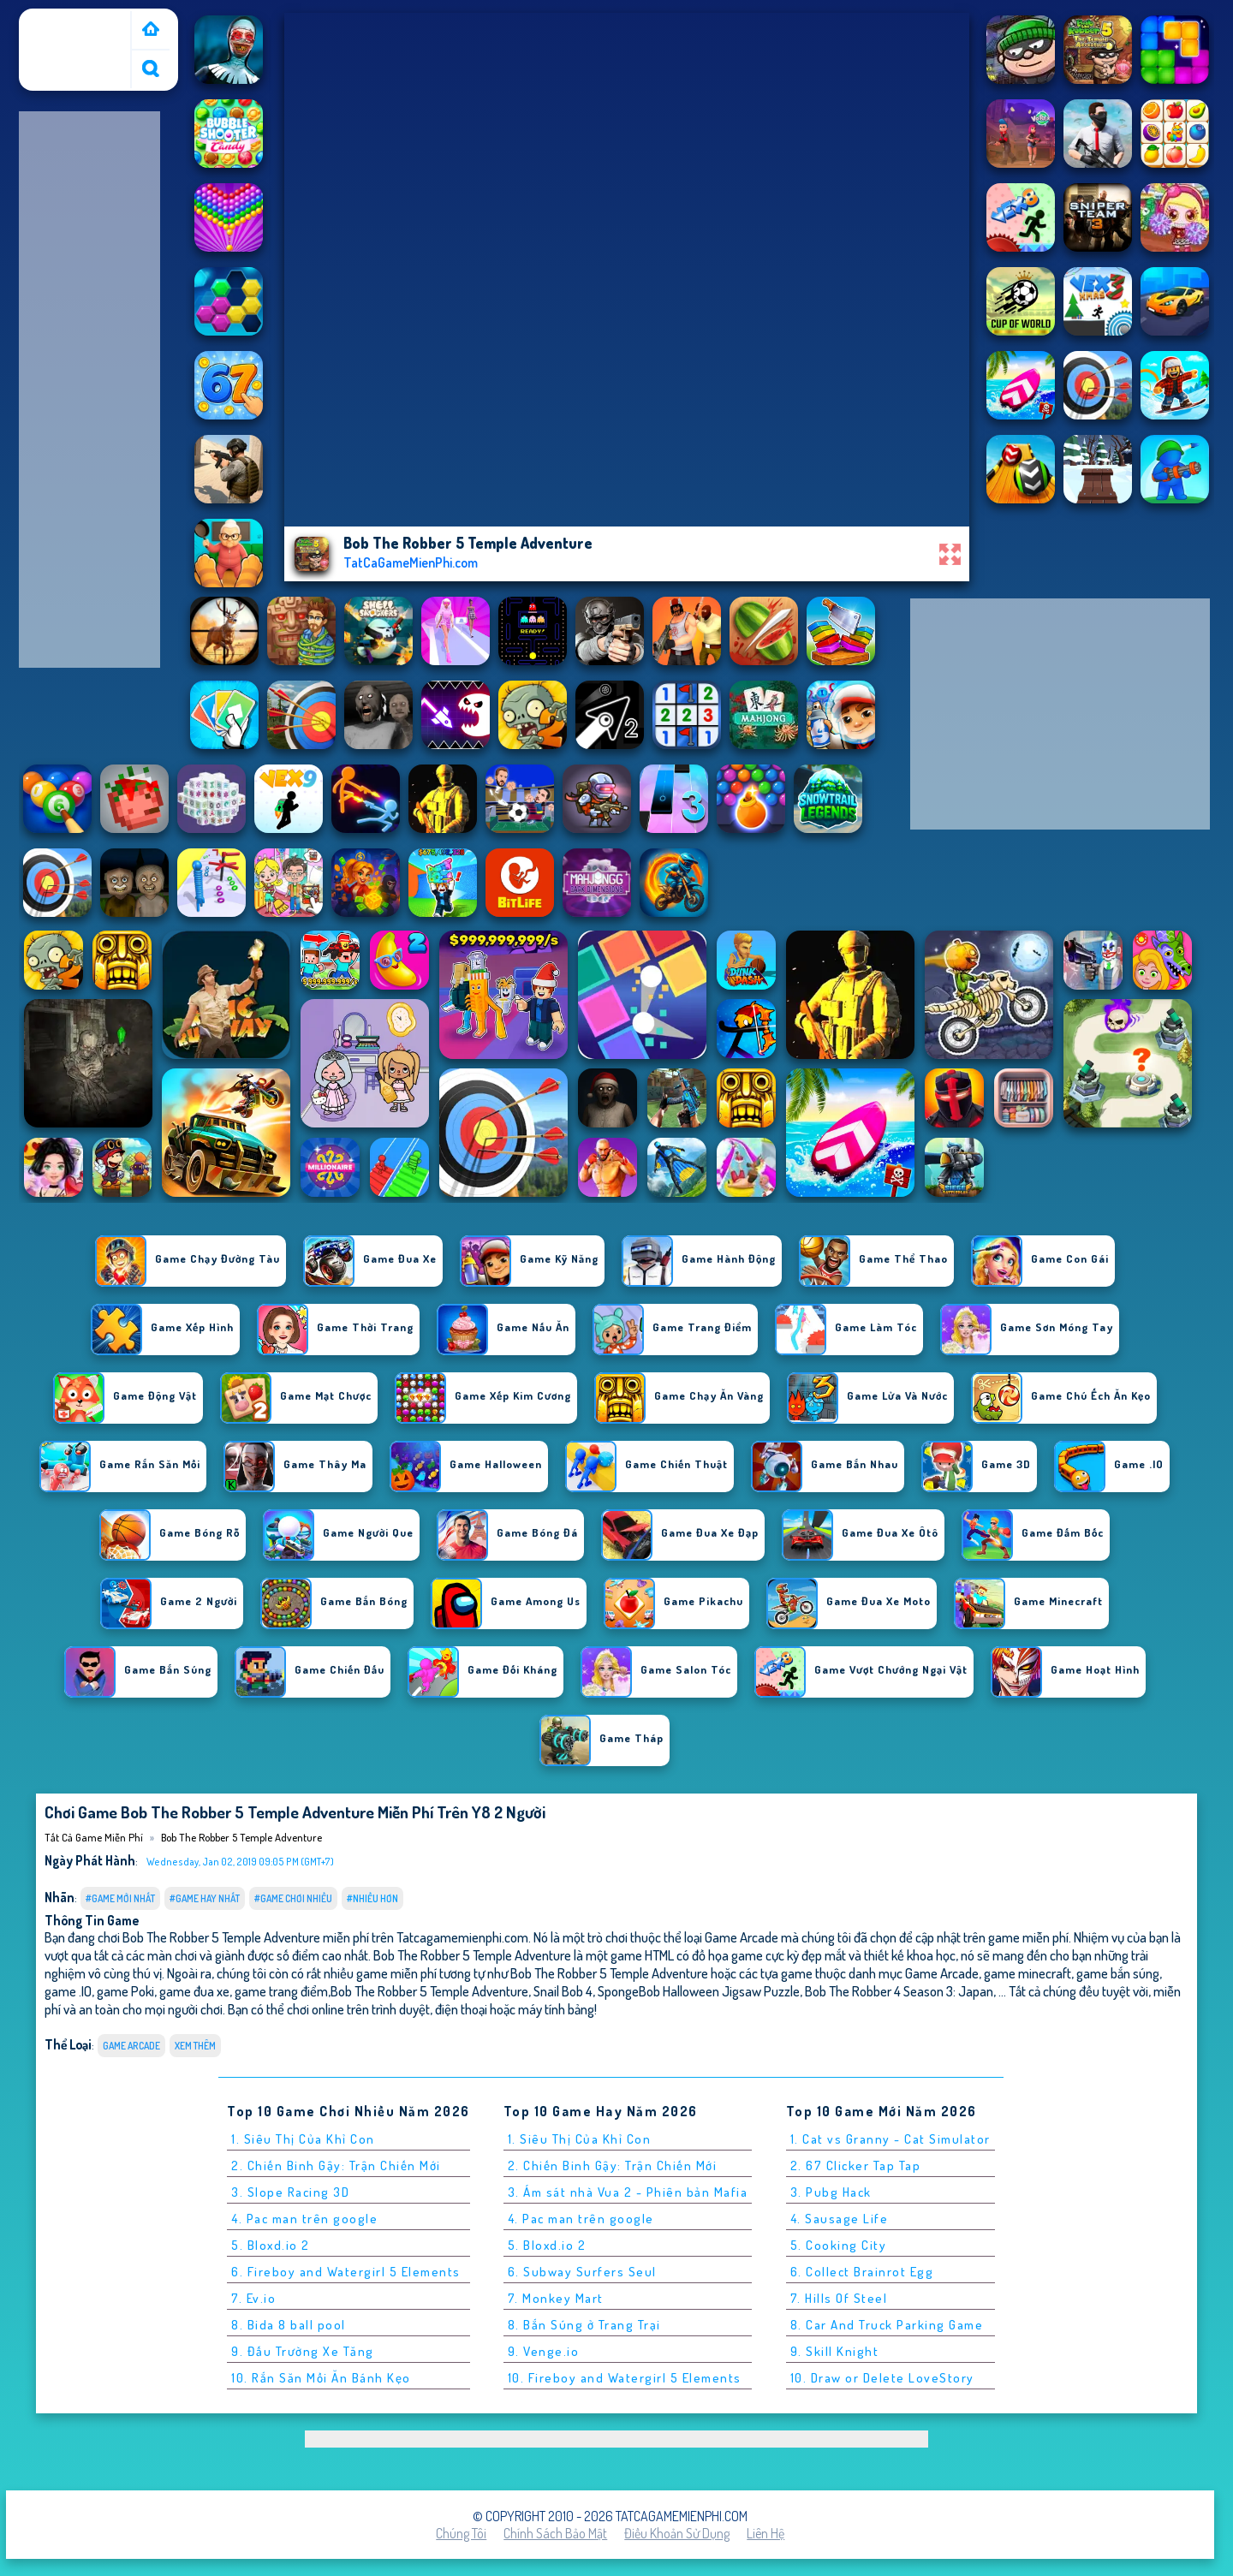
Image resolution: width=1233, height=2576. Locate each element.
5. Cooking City (838, 2245)
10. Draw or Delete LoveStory (882, 2378)
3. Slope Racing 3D (290, 2192)
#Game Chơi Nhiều (293, 1898)
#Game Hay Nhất (205, 1898)
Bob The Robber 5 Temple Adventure (241, 1837)
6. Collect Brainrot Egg (862, 2272)
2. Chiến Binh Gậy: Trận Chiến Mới (336, 2165)
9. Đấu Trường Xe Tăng (302, 2351)
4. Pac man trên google (304, 2218)
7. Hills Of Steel (839, 2298)
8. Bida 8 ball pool (288, 2325)
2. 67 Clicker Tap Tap (855, 2165)
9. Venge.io (544, 2351)
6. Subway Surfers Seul (582, 2272)
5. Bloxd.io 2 (270, 2245)
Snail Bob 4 (563, 1991)
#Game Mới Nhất (120, 1898)
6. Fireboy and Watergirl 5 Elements (346, 2272)
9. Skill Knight (834, 2351)
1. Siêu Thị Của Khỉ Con (303, 2139)
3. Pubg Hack (831, 2192)
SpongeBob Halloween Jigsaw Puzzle (699, 1991)
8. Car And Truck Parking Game (887, 2325)
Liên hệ (765, 2533)
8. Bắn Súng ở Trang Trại (584, 2325)
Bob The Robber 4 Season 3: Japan (899, 1991)
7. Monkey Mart (556, 2298)
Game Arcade (131, 2045)
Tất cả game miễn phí (73, 28)
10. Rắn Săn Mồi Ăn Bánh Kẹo (321, 2378)
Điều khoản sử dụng (677, 2533)
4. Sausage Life (839, 2218)
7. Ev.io (253, 2298)
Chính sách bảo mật (555, 2533)
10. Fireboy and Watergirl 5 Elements (625, 2378)
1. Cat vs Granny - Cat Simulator (890, 2139)
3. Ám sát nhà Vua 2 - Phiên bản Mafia (628, 2192)
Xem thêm (195, 2045)
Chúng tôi (461, 2533)
